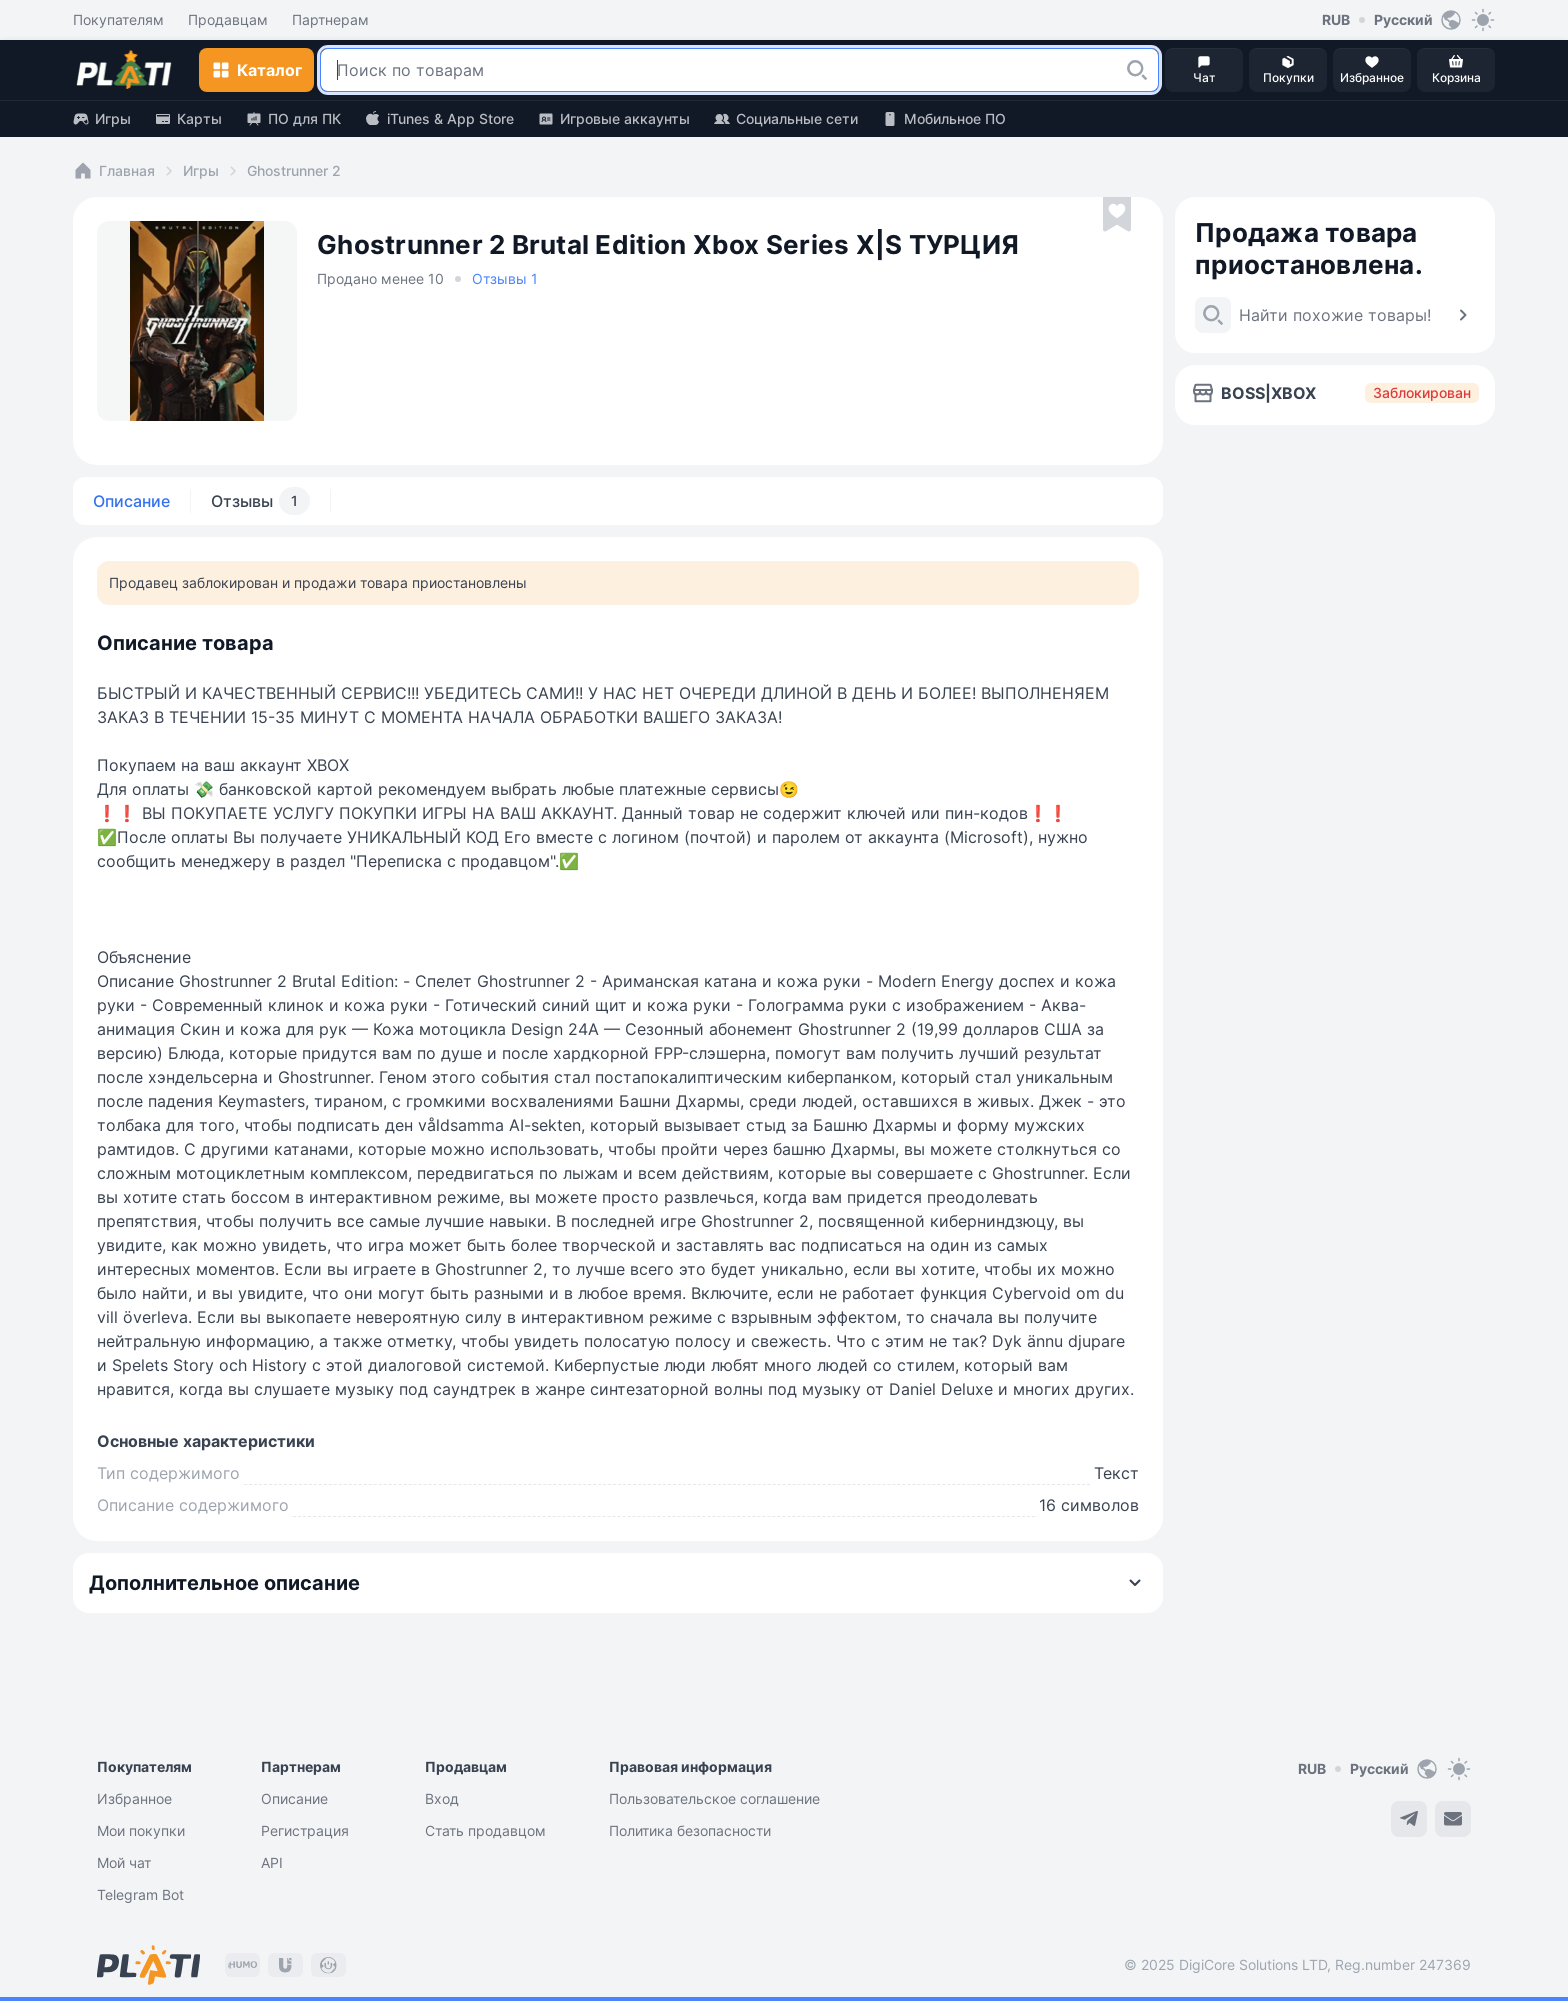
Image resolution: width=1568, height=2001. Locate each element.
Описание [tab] (131, 501)
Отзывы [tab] (260, 501)
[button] (1137, 70)
